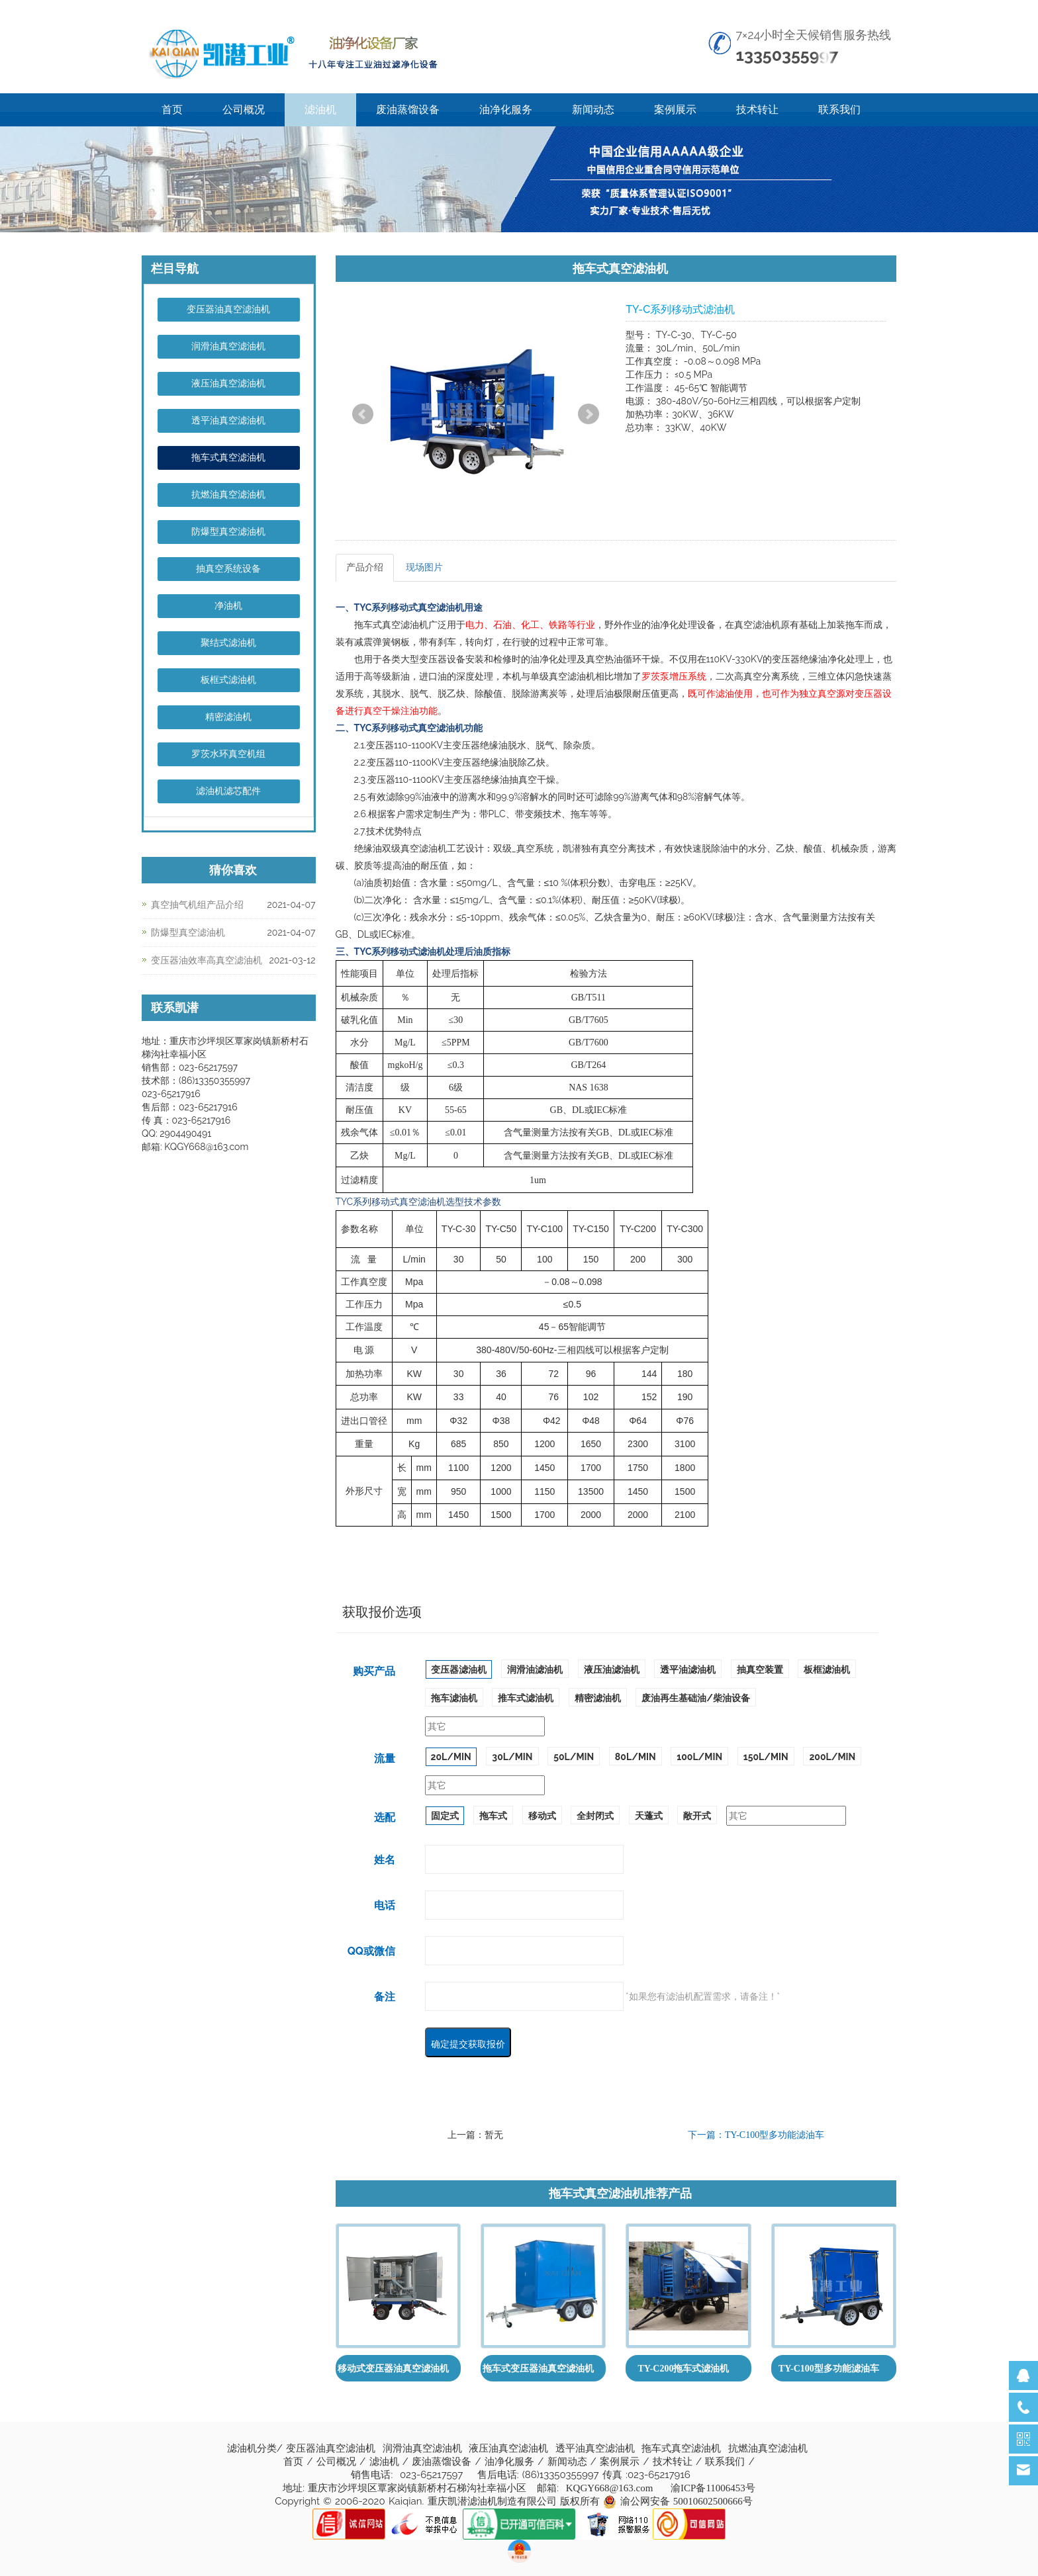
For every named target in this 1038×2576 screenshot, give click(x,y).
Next (588, 414)
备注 (384, 1996)
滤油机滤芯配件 (228, 791)
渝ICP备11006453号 (713, 2488)
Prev (362, 414)
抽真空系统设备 (228, 569)
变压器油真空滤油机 (228, 309)
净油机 (228, 606)
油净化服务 (505, 109)
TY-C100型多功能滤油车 (828, 2369)
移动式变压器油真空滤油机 (393, 2369)
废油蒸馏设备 (408, 109)
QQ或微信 (371, 1951)
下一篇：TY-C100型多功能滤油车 (756, 2135)
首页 (172, 109)
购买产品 (374, 1671)
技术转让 (757, 109)
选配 (384, 1817)
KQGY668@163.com (609, 2488)
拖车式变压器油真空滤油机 (538, 2369)
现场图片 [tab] (424, 567)
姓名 (384, 1859)
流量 (384, 1758)
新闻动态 (593, 109)
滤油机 (320, 109)
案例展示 (675, 109)
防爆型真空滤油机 (228, 532)
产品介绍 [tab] (364, 567)
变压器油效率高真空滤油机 (206, 960)
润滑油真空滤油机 (228, 346)
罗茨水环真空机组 (228, 754)
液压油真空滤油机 (228, 383)
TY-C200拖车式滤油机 (683, 2369)
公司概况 (243, 109)
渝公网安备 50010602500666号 (686, 2501)
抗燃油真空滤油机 (228, 495)
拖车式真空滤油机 (228, 458)
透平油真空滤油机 (228, 420)
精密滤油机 (228, 717)
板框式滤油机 (228, 680)
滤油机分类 (252, 2448)
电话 (384, 1905)
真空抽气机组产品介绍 (197, 905)
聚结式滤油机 (228, 643)
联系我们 (839, 109)
